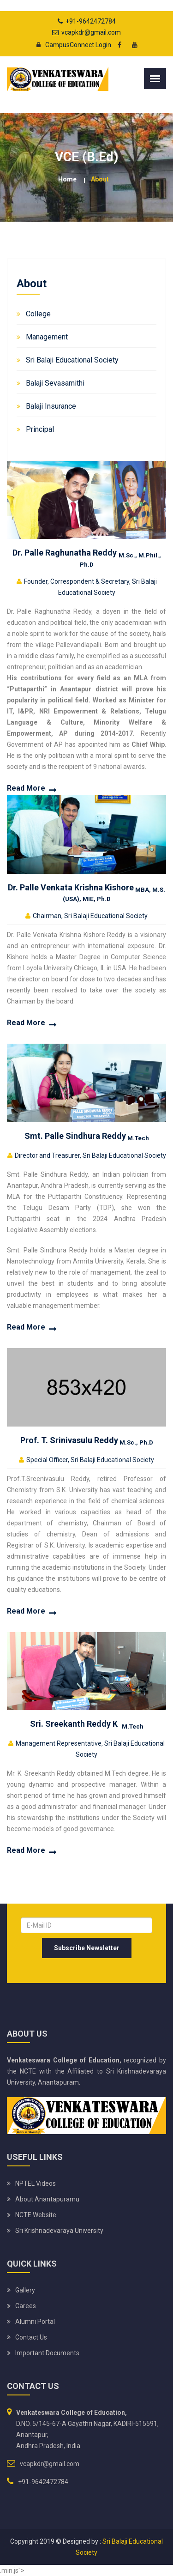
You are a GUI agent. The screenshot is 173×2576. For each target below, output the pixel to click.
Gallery (25, 2290)
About (100, 179)
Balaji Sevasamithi (55, 383)
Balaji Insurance (51, 406)
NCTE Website (35, 2215)
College (38, 313)
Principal (40, 429)
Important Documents (47, 2353)
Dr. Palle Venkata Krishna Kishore (86, 892)
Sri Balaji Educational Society (72, 360)
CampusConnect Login (71, 44)
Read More (26, 788)
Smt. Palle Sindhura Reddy (86, 1136)
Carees (25, 2306)
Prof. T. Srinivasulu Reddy (86, 1440)
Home (67, 179)
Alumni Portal (35, 2321)
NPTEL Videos (35, 2183)
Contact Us (31, 2337)
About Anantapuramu (47, 2199)
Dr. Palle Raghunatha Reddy (86, 557)
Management (47, 337)
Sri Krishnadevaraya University (59, 2230)
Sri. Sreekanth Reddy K (86, 1724)
